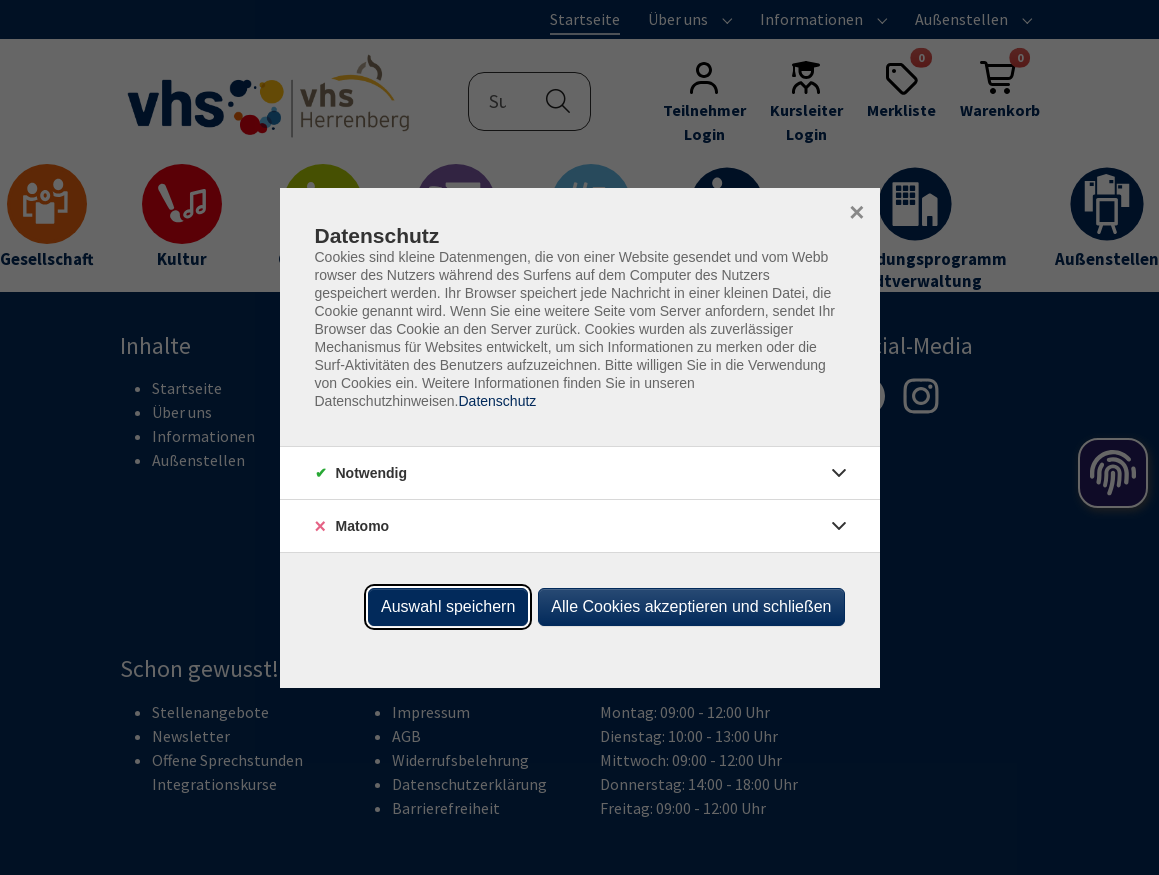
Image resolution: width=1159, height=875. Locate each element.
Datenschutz (497, 401)
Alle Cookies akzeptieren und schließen (691, 606)
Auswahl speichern (448, 606)
